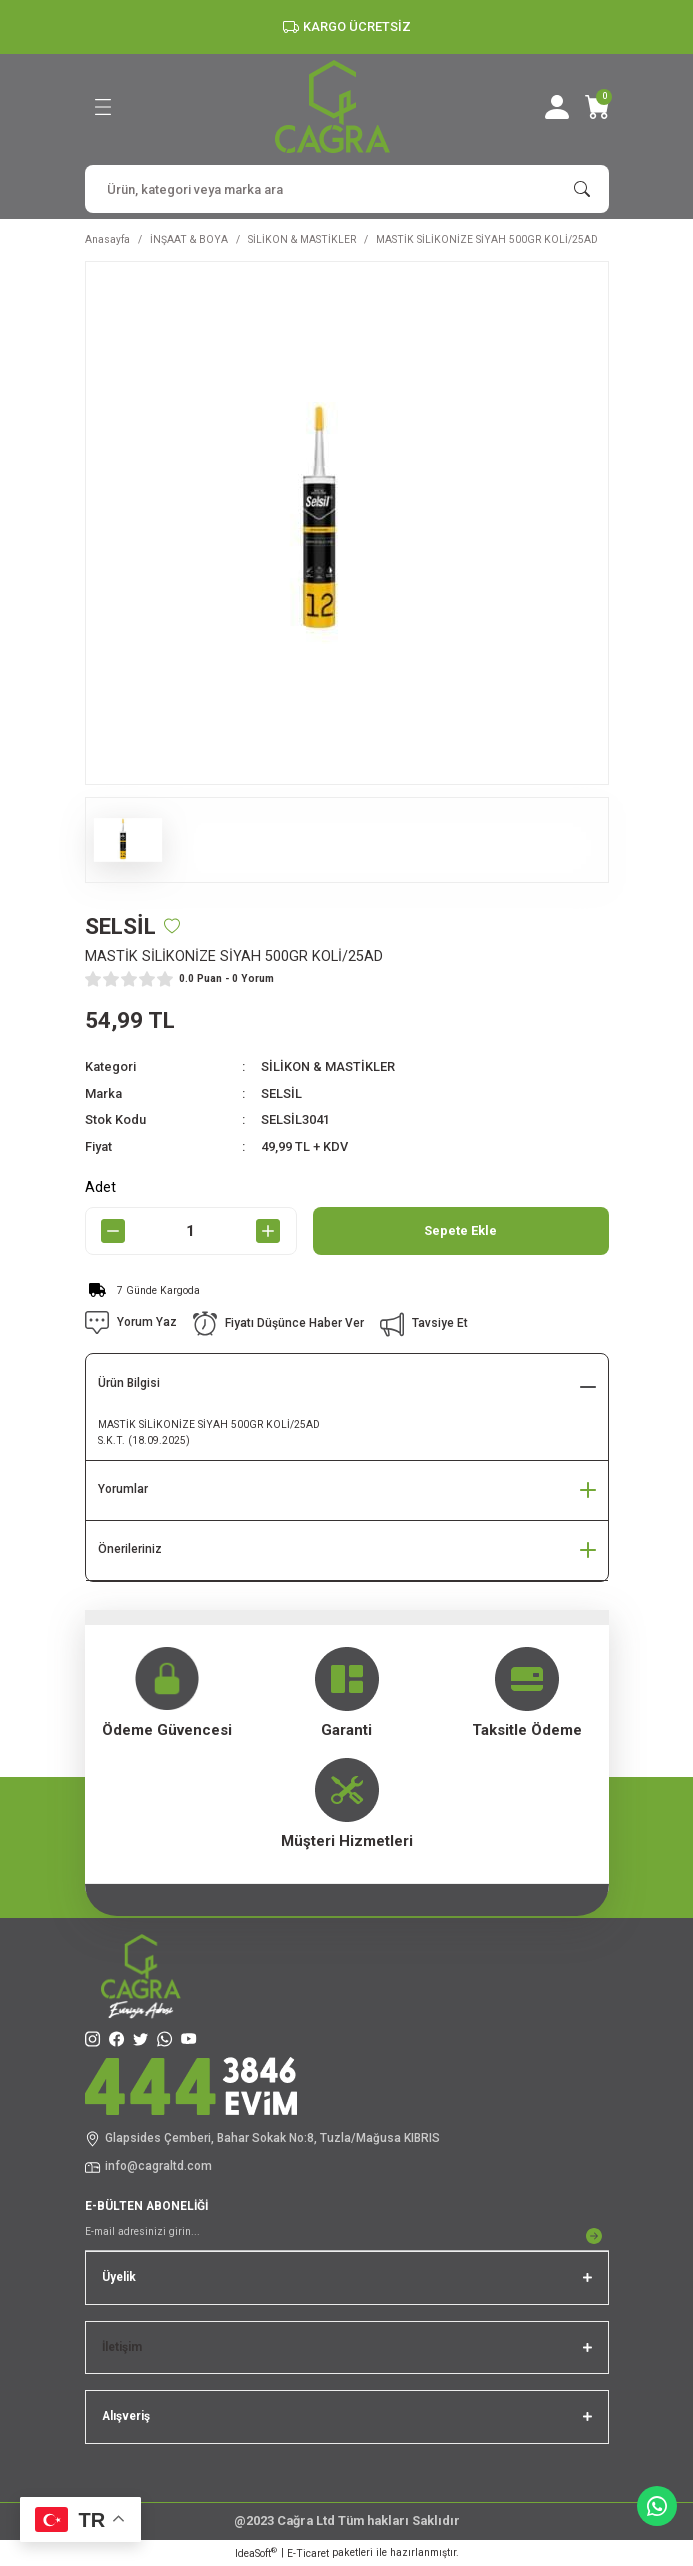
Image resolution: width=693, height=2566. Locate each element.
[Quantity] (191, 1231)
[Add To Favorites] (172, 926)
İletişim (122, 2347)
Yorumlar (123, 1489)
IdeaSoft (256, 2552)
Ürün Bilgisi (129, 1383)
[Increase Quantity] (268, 1231)
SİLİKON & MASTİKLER (328, 1066)
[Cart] (597, 107)
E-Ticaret (308, 2553)
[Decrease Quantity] (113, 1231)
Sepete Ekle (460, 1230)
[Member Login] (557, 107)
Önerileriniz (130, 1549)
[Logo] (332, 106)
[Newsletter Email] (347, 2236)
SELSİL (281, 1093)
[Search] (347, 189)
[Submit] (594, 2236)
